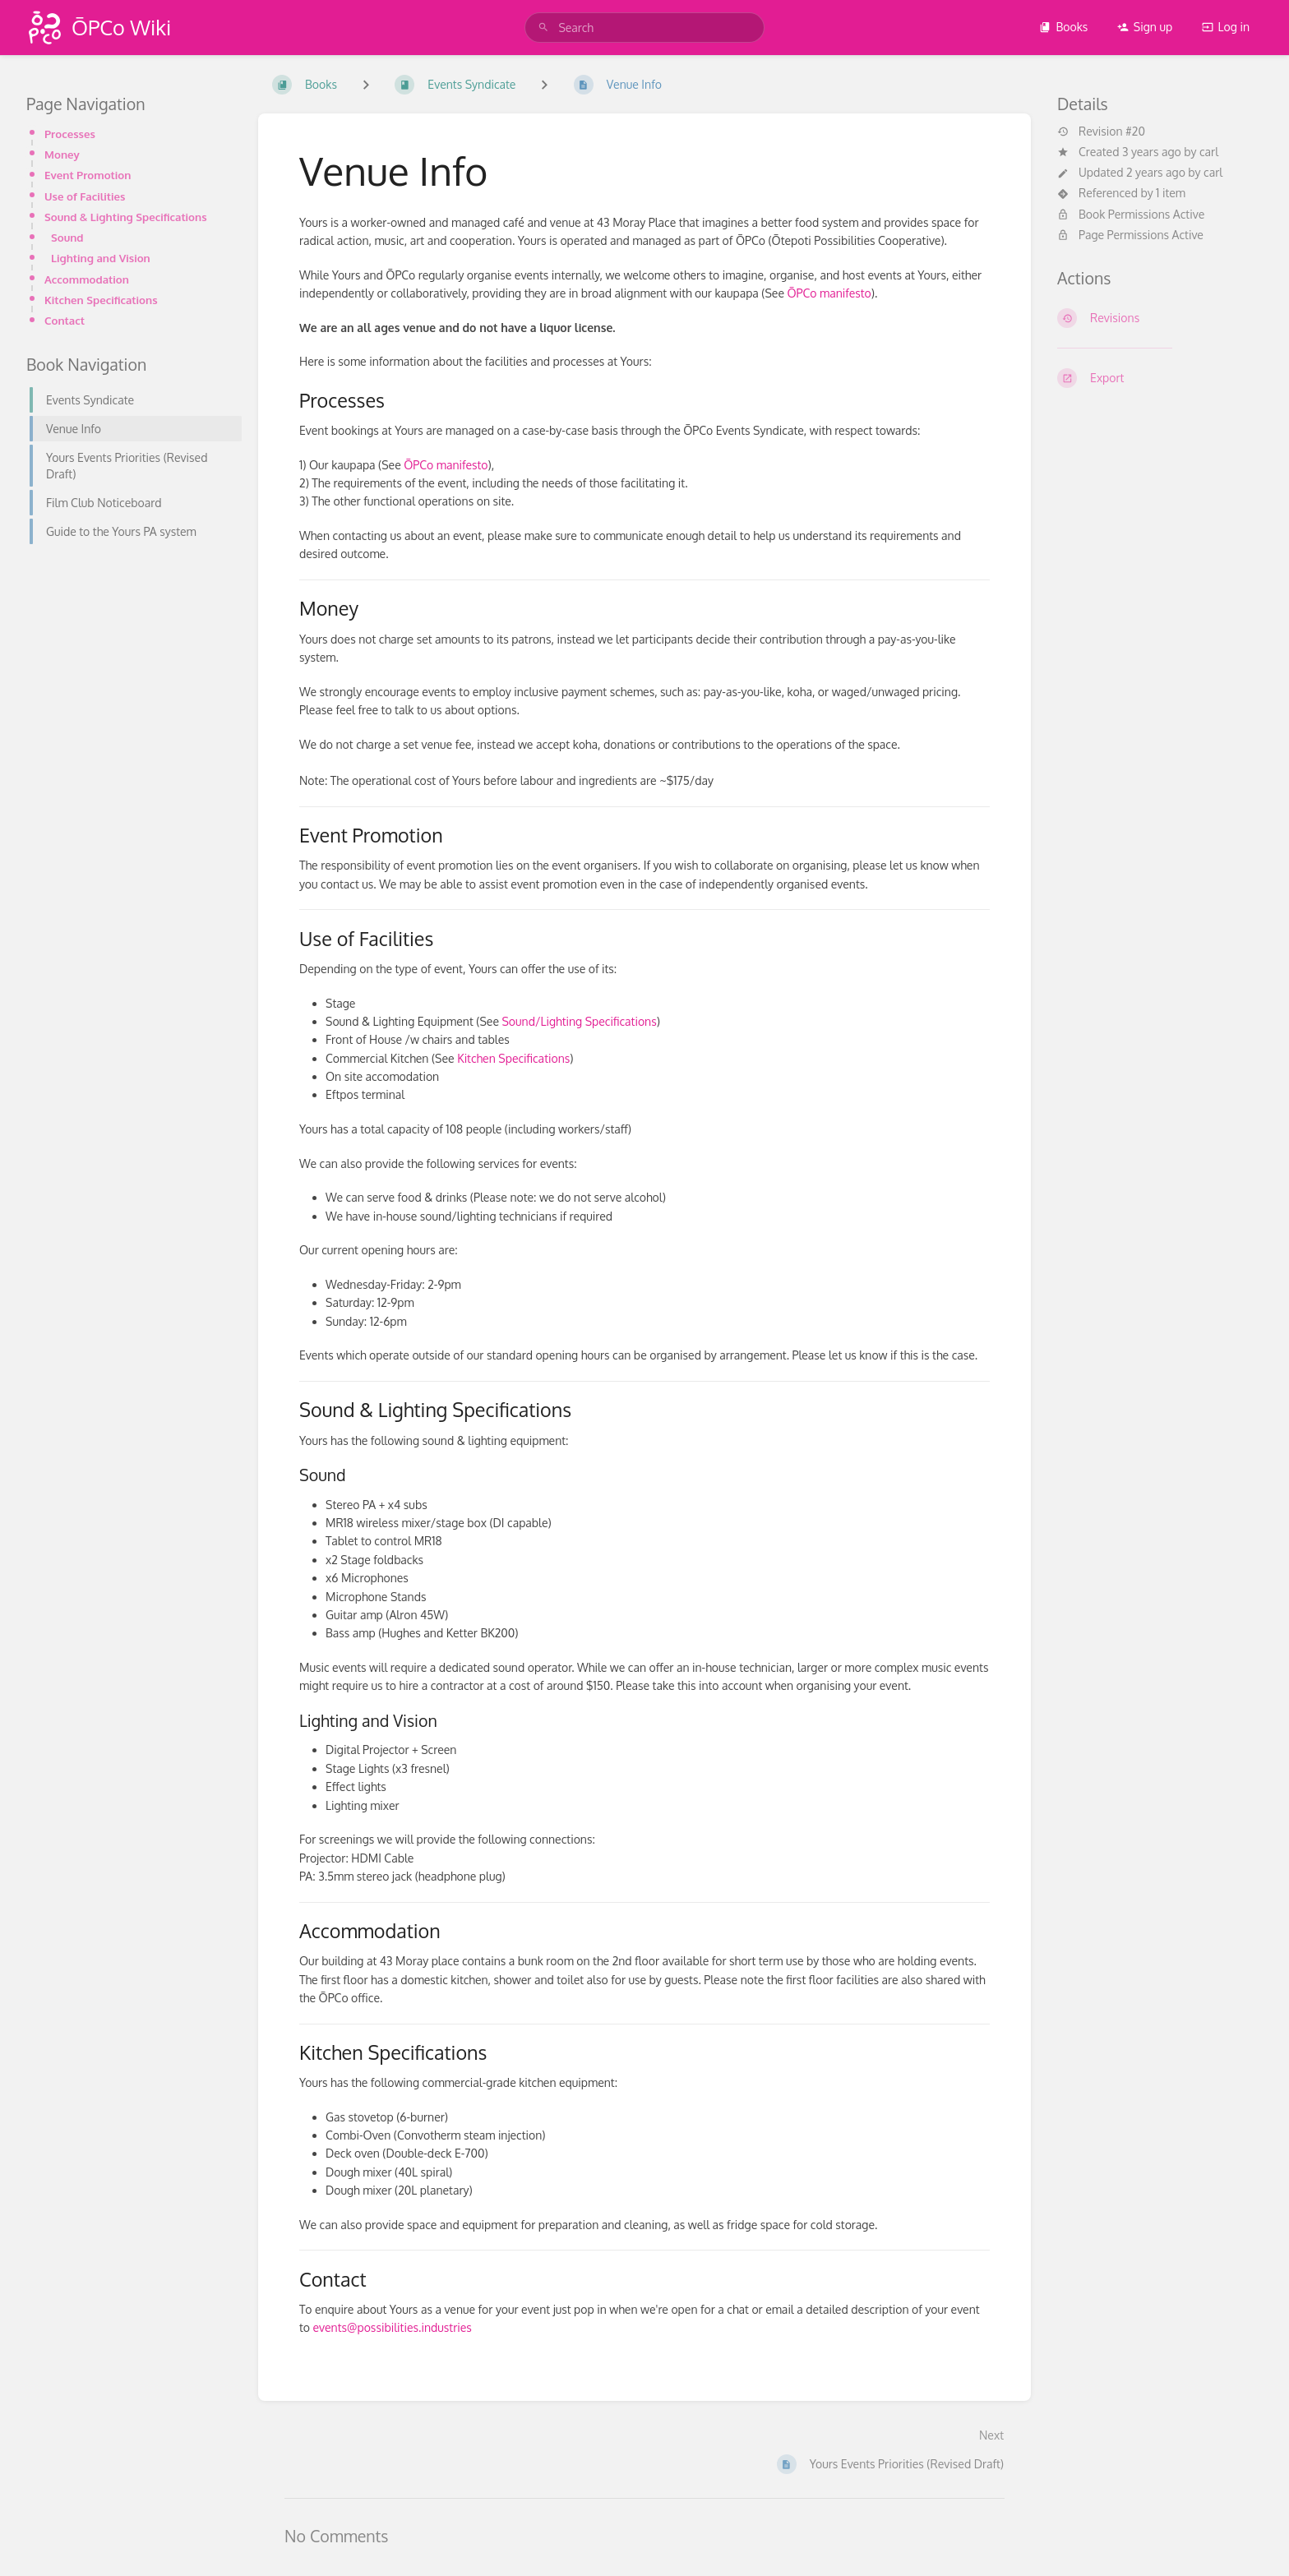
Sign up (1144, 27)
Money (62, 154)
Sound (67, 237)
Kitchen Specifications (101, 300)
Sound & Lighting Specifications (125, 217)
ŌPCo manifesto (829, 293)
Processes (69, 134)
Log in (1226, 27)
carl (1208, 152)
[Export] (1160, 378)
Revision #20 (1101, 131)
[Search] (543, 28)
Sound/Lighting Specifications (578, 1021)
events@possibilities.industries (391, 2327)
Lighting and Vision (100, 258)
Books (1063, 27)
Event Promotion (87, 175)
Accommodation (86, 279)
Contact (64, 320)
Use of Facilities (84, 196)
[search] (644, 27)
